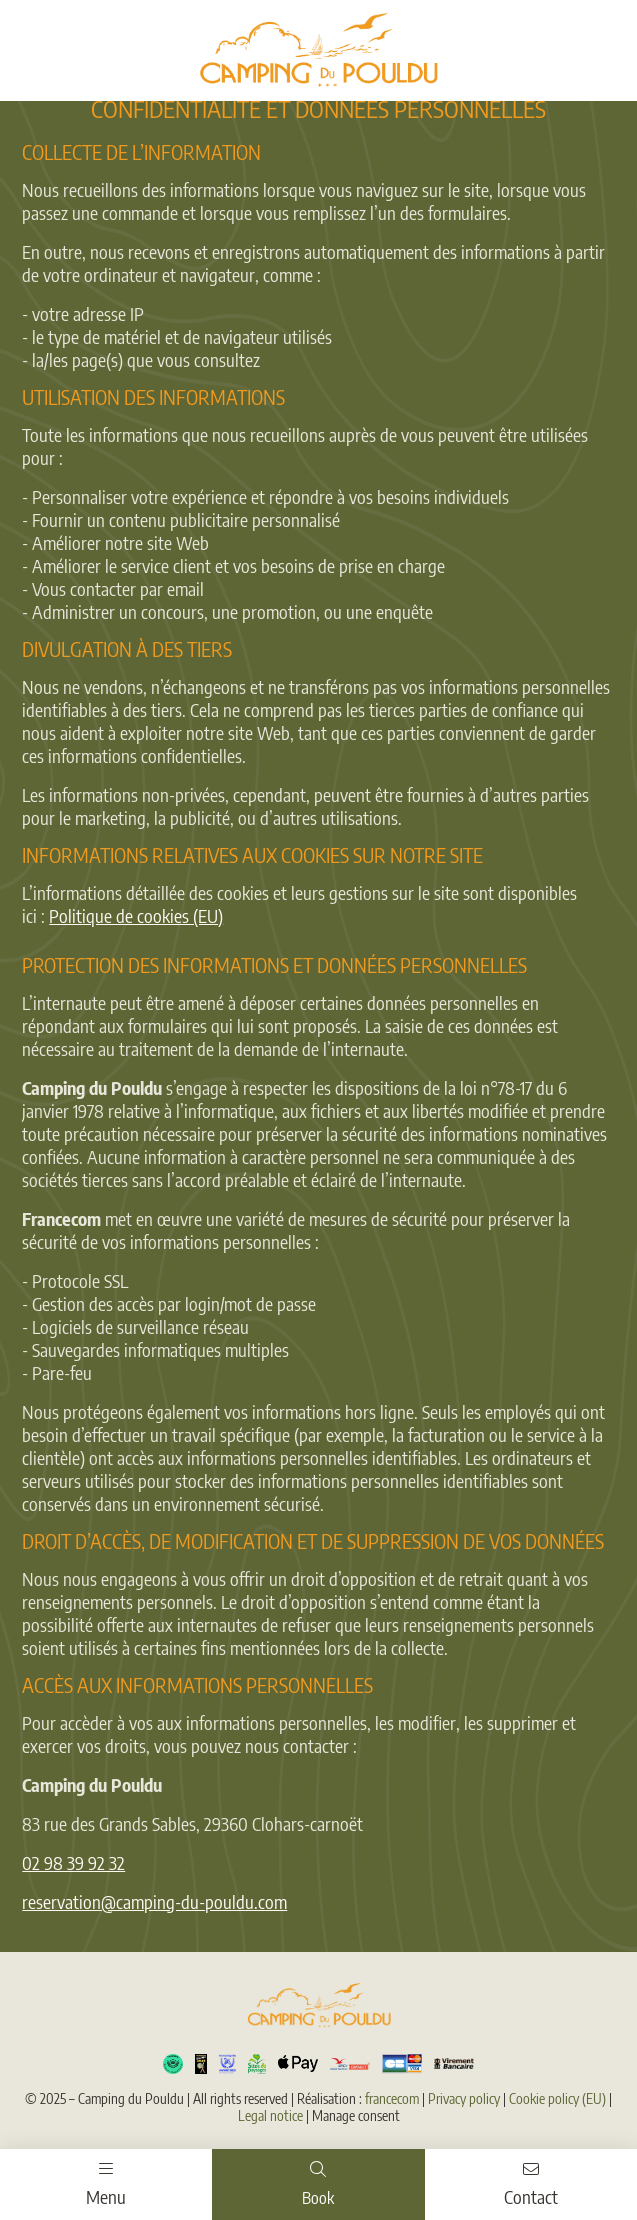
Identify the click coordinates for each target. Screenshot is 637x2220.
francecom (392, 2098)
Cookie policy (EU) (557, 2098)
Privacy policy (464, 2098)
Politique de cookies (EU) (136, 915)
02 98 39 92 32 (73, 1862)
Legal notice (270, 2115)
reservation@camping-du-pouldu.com (154, 1901)
